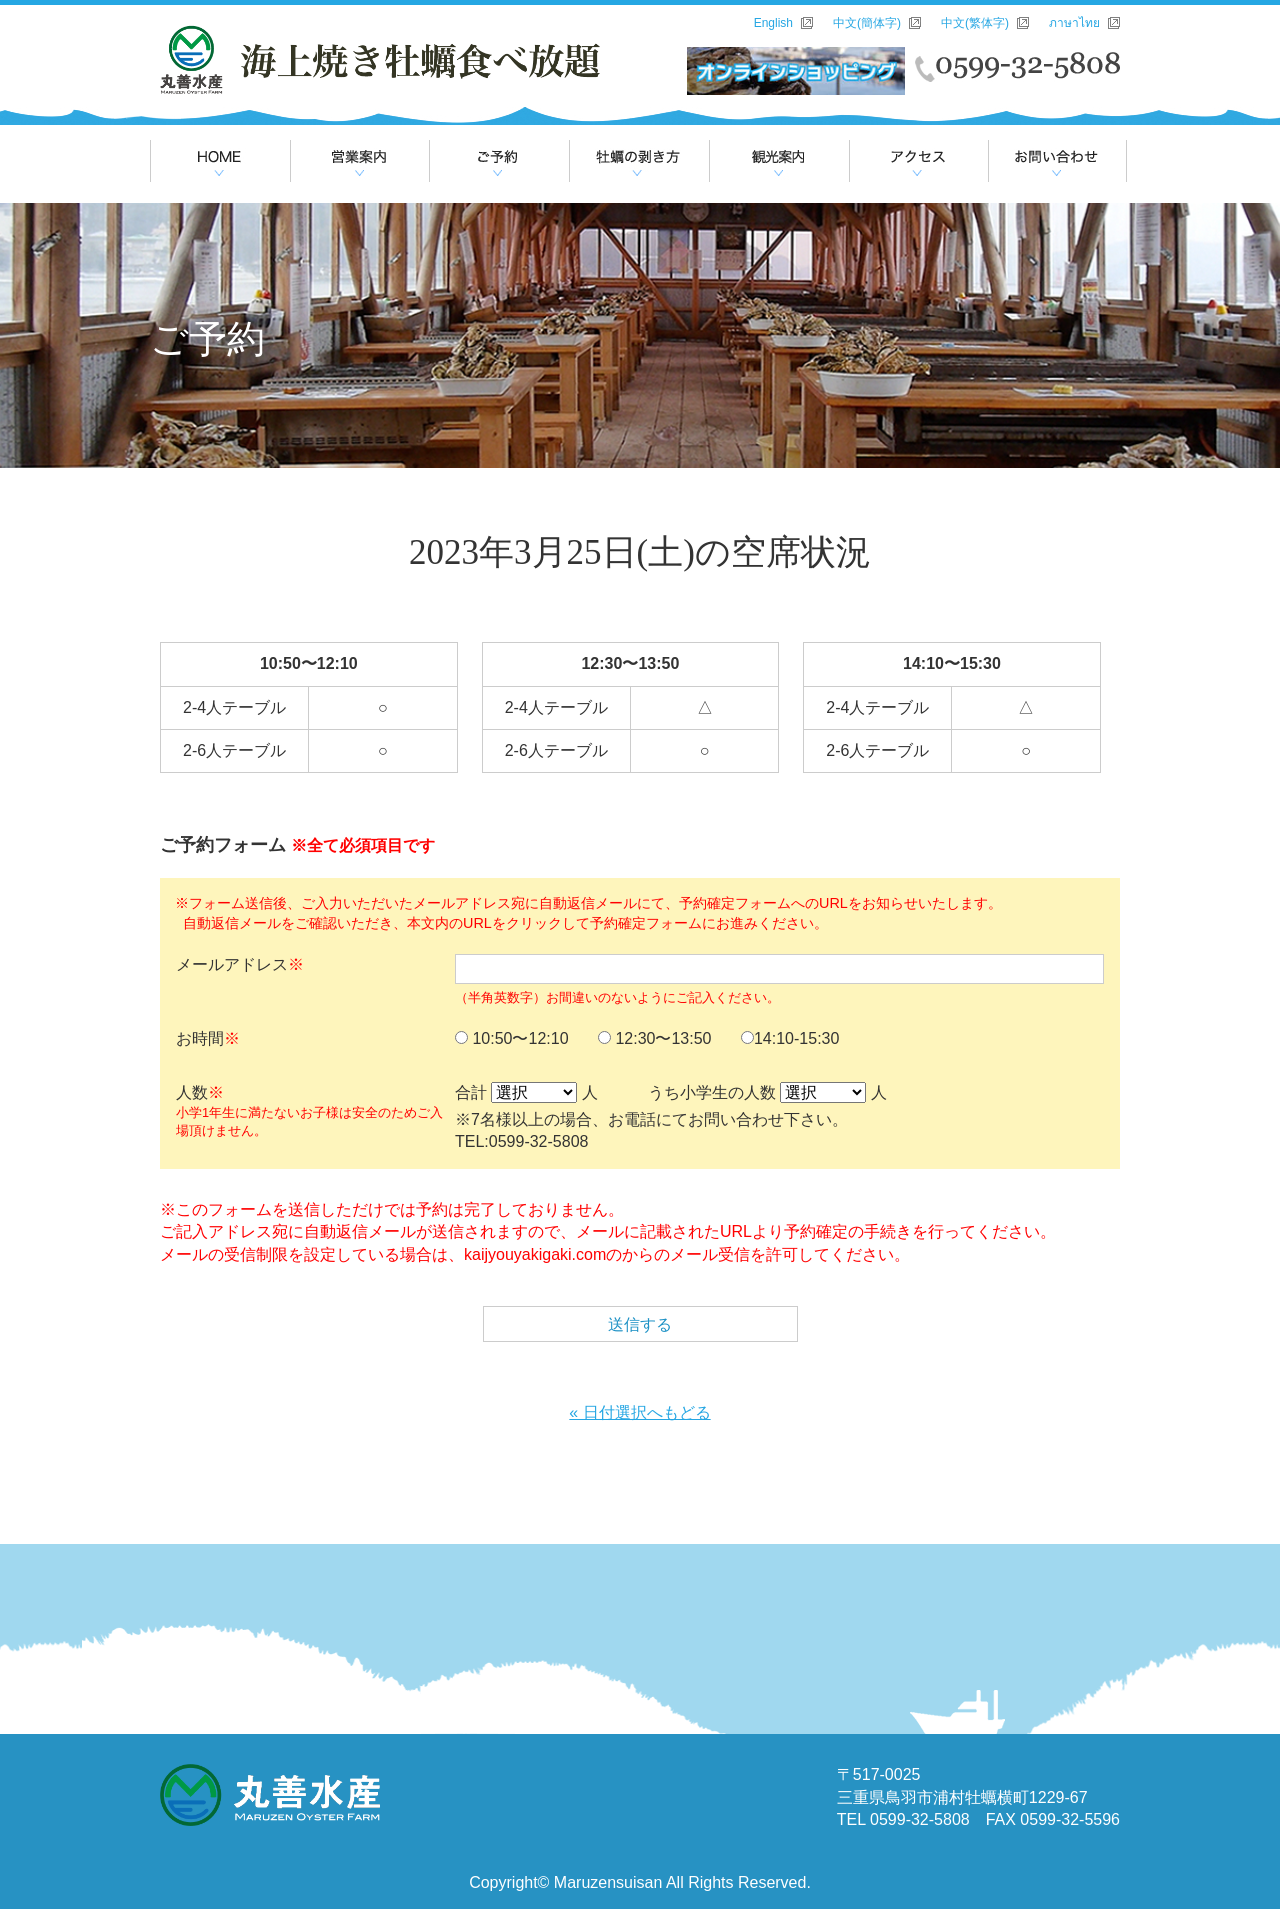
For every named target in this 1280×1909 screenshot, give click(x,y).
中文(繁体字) (975, 23)
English (773, 23)
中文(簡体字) (867, 23)
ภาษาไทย (1074, 23)
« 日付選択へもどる (639, 1412)
